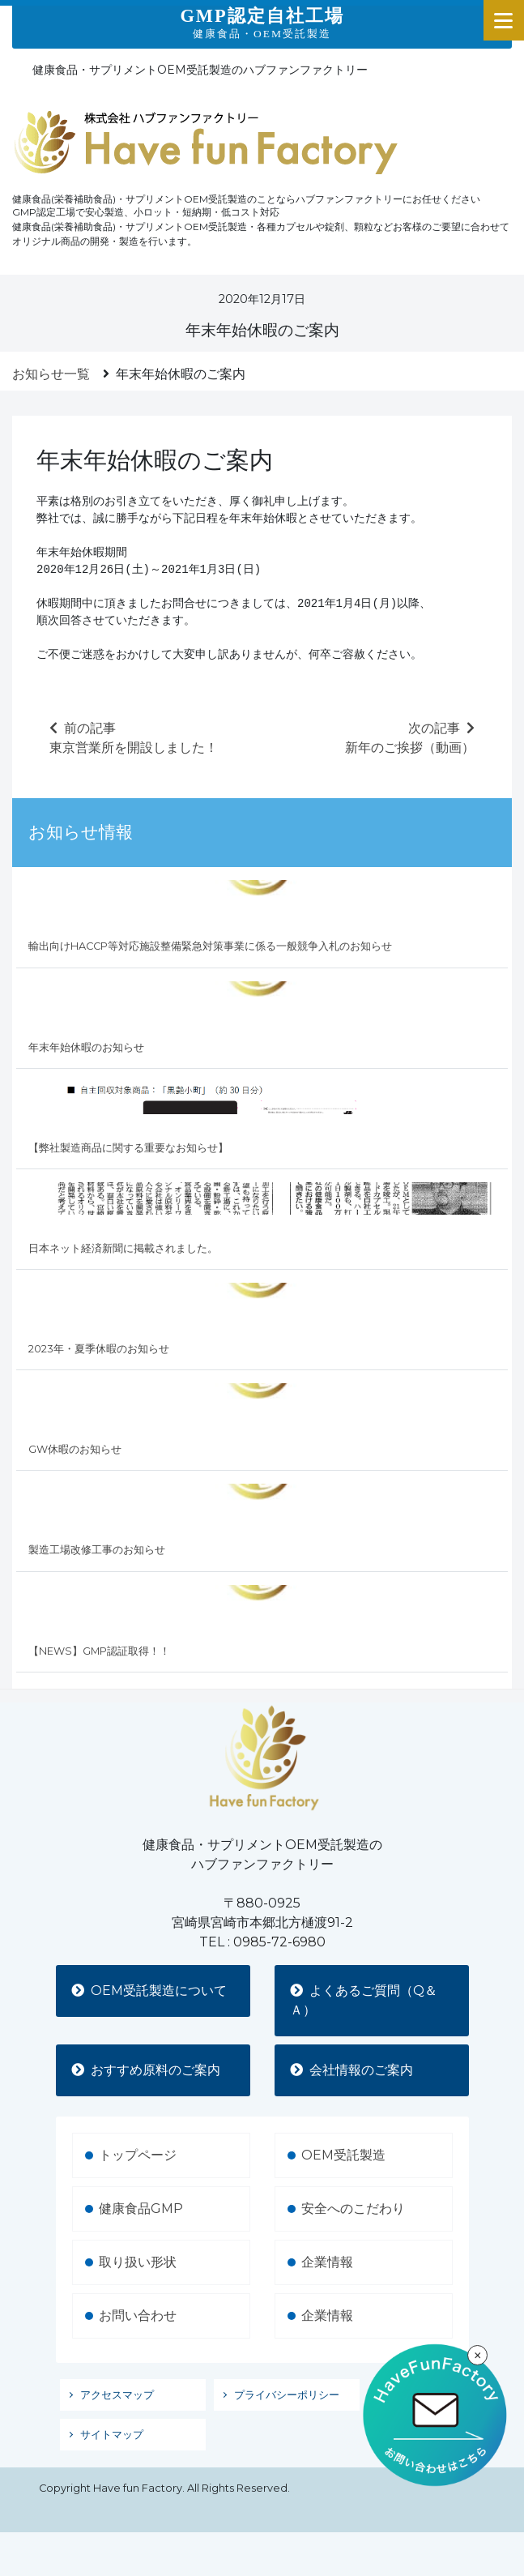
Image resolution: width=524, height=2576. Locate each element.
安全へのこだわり (353, 2208)
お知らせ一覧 (51, 374)
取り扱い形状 (138, 2262)
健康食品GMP (141, 2208)
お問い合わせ (138, 2315)
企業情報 (327, 2262)
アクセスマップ (117, 2395)
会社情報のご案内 (352, 2070)
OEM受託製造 (343, 2155)
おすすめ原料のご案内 (146, 2070)
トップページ (138, 2155)
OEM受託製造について (150, 1990)
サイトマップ (111, 2435)
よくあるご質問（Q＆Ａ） (364, 2000)
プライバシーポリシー (286, 2395)
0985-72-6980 (279, 1942)
